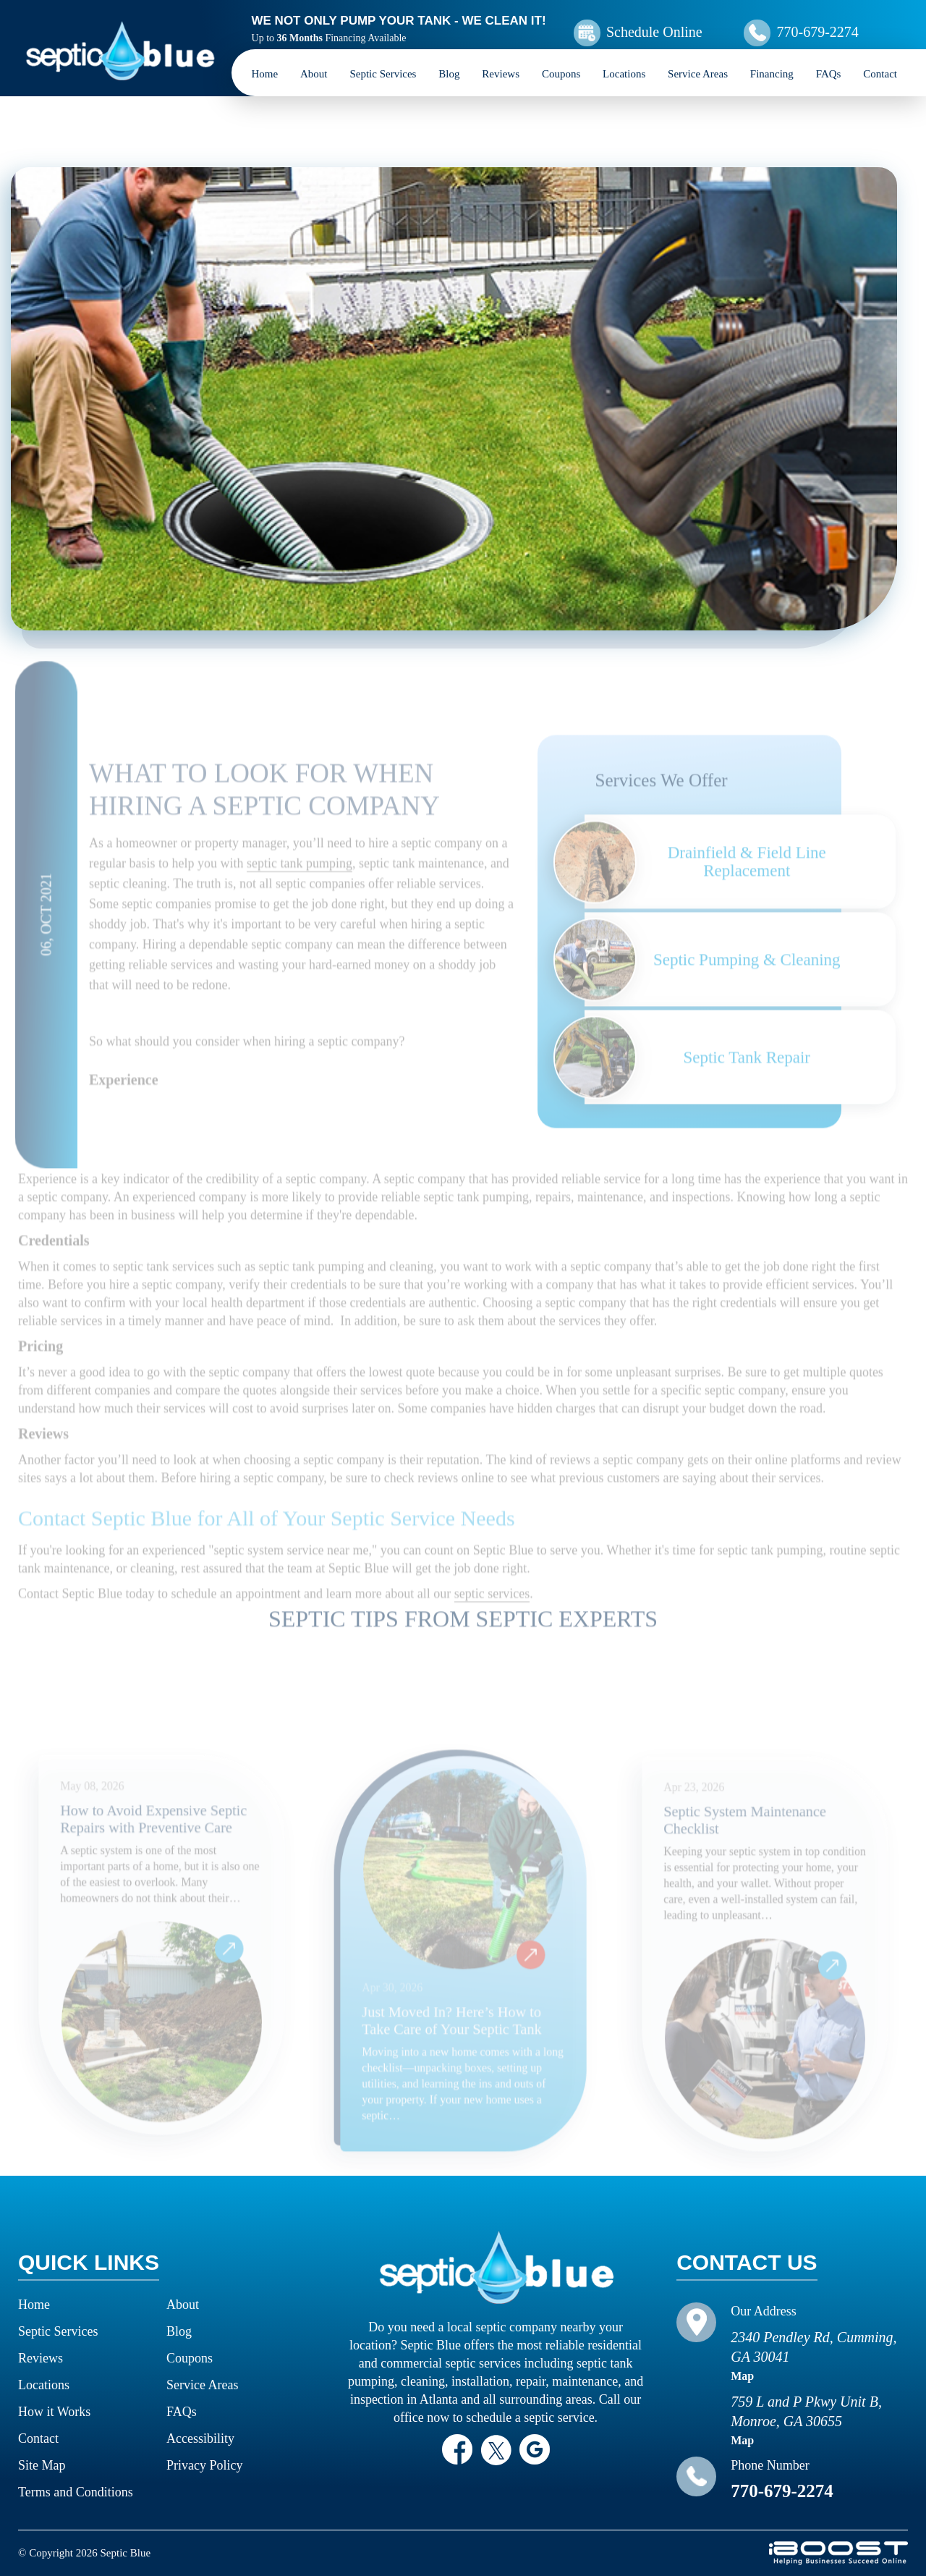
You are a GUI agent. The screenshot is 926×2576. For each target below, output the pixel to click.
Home (265, 74)
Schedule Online (654, 32)
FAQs (828, 74)
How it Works (54, 2411)
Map (742, 2376)
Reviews (500, 74)
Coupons (561, 74)
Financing (772, 74)
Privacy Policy (204, 2465)
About (314, 74)
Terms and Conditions (75, 2492)
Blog (448, 74)
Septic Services (382, 74)
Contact (880, 74)
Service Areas (698, 74)
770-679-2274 (817, 32)
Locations (624, 74)
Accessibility (200, 2438)
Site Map (42, 2465)
